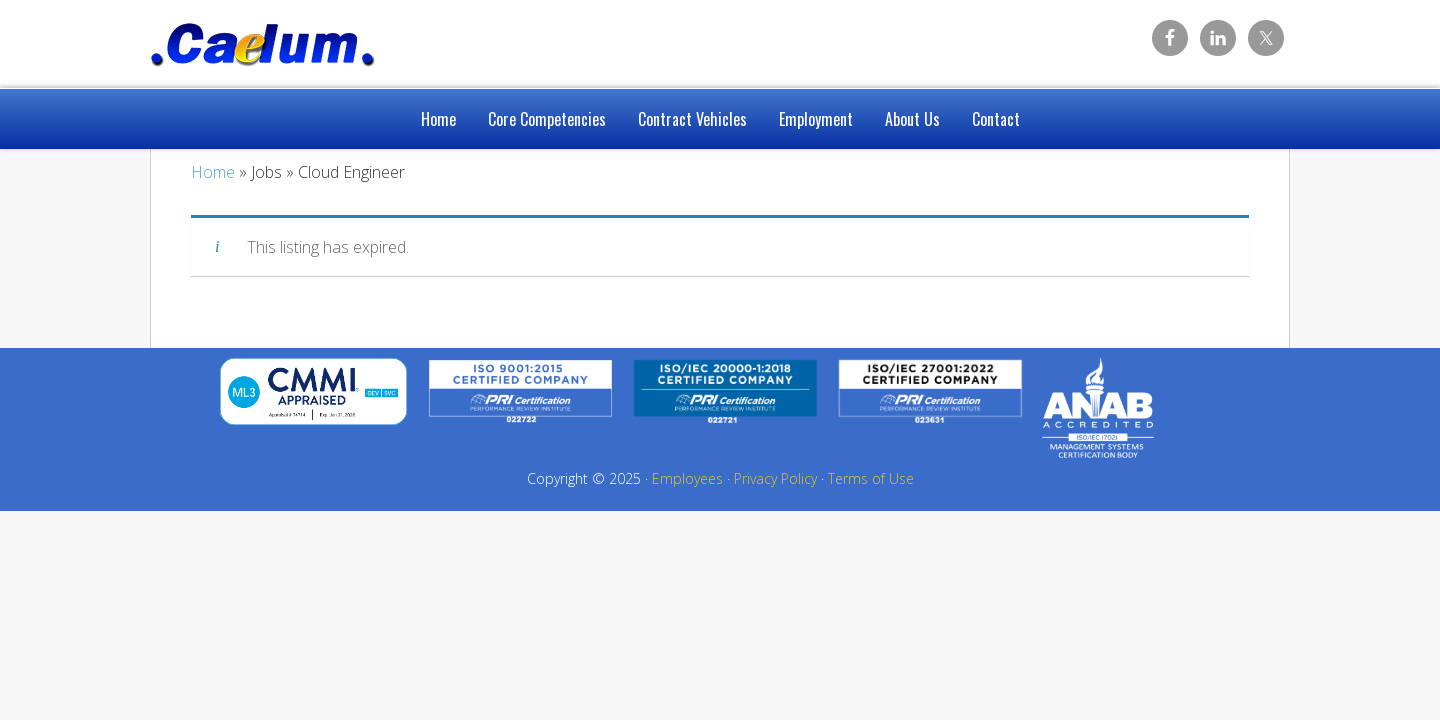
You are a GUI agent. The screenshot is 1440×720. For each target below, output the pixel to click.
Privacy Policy (775, 478)
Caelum (310, 40)
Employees (687, 478)
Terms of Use (871, 478)
